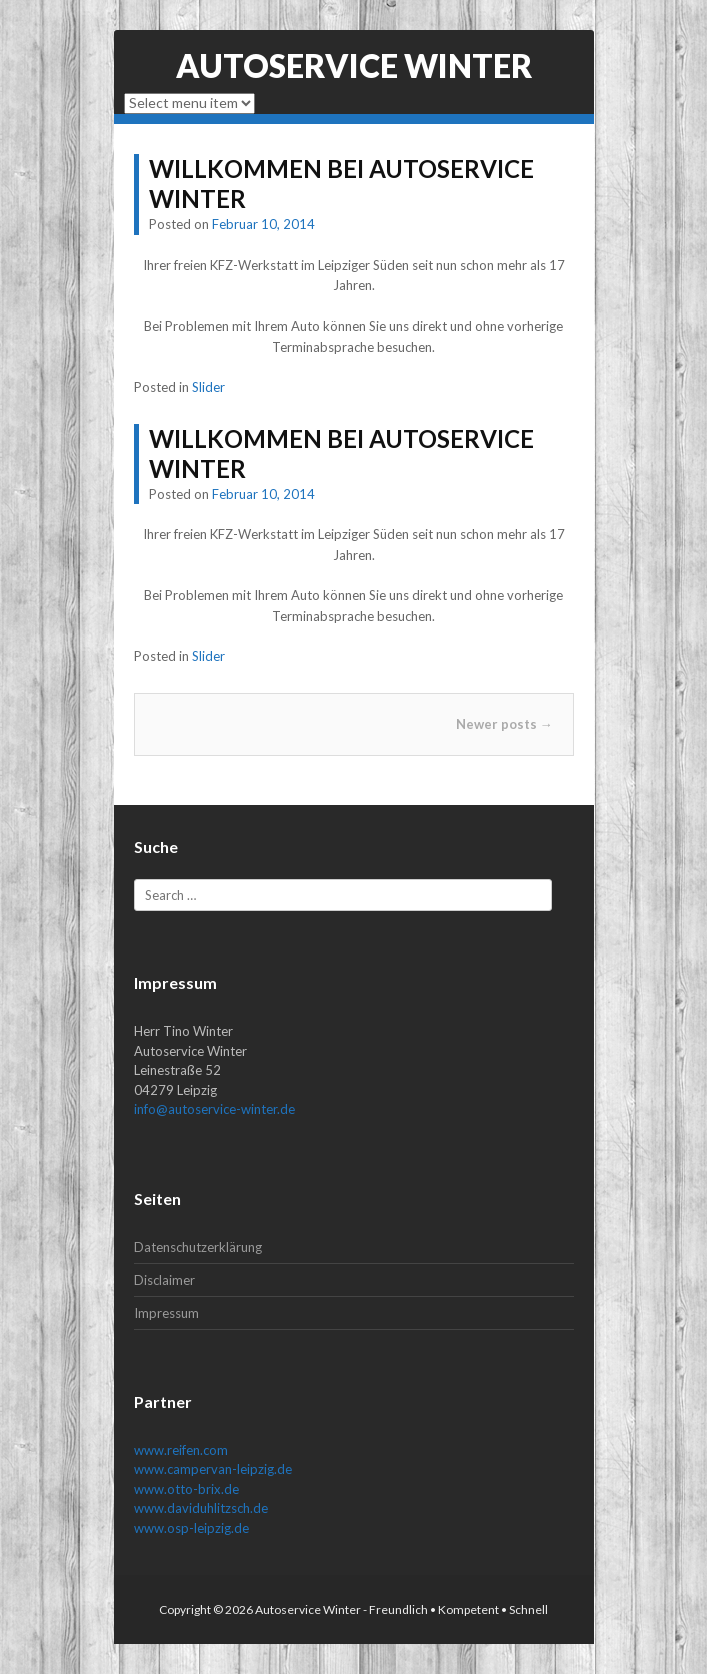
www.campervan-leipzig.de (213, 1469)
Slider (208, 387)
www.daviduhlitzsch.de (201, 1508)
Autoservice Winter (354, 65)
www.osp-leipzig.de (191, 1528)
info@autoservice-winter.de (214, 1109)
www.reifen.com (181, 1450)
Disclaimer (164, 1280)
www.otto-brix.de (186, 1489)
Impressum (166, 1313)
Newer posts (504, 724)
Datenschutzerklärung (198, 1247)
